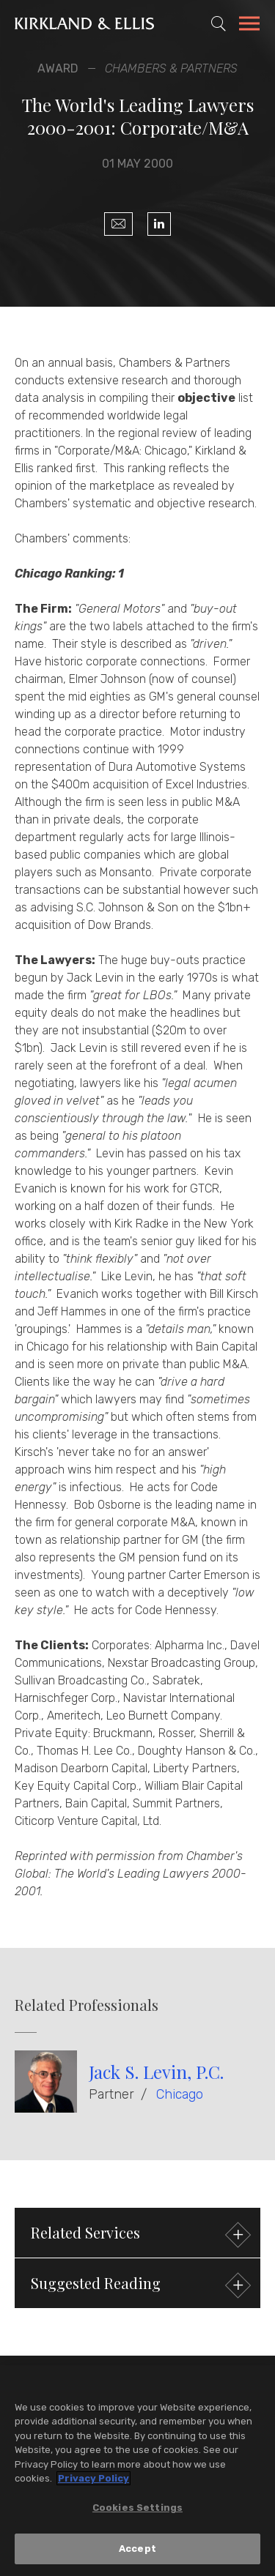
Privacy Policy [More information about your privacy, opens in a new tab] (93, 2479)
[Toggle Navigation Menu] (249, 26)
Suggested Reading (139, 2285)
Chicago (179, 2094)
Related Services (139, 2234)
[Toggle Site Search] (218, 23)
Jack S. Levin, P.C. (156, 2071)
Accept (137, 2549)
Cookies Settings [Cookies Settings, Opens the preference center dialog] (137, 2507)
